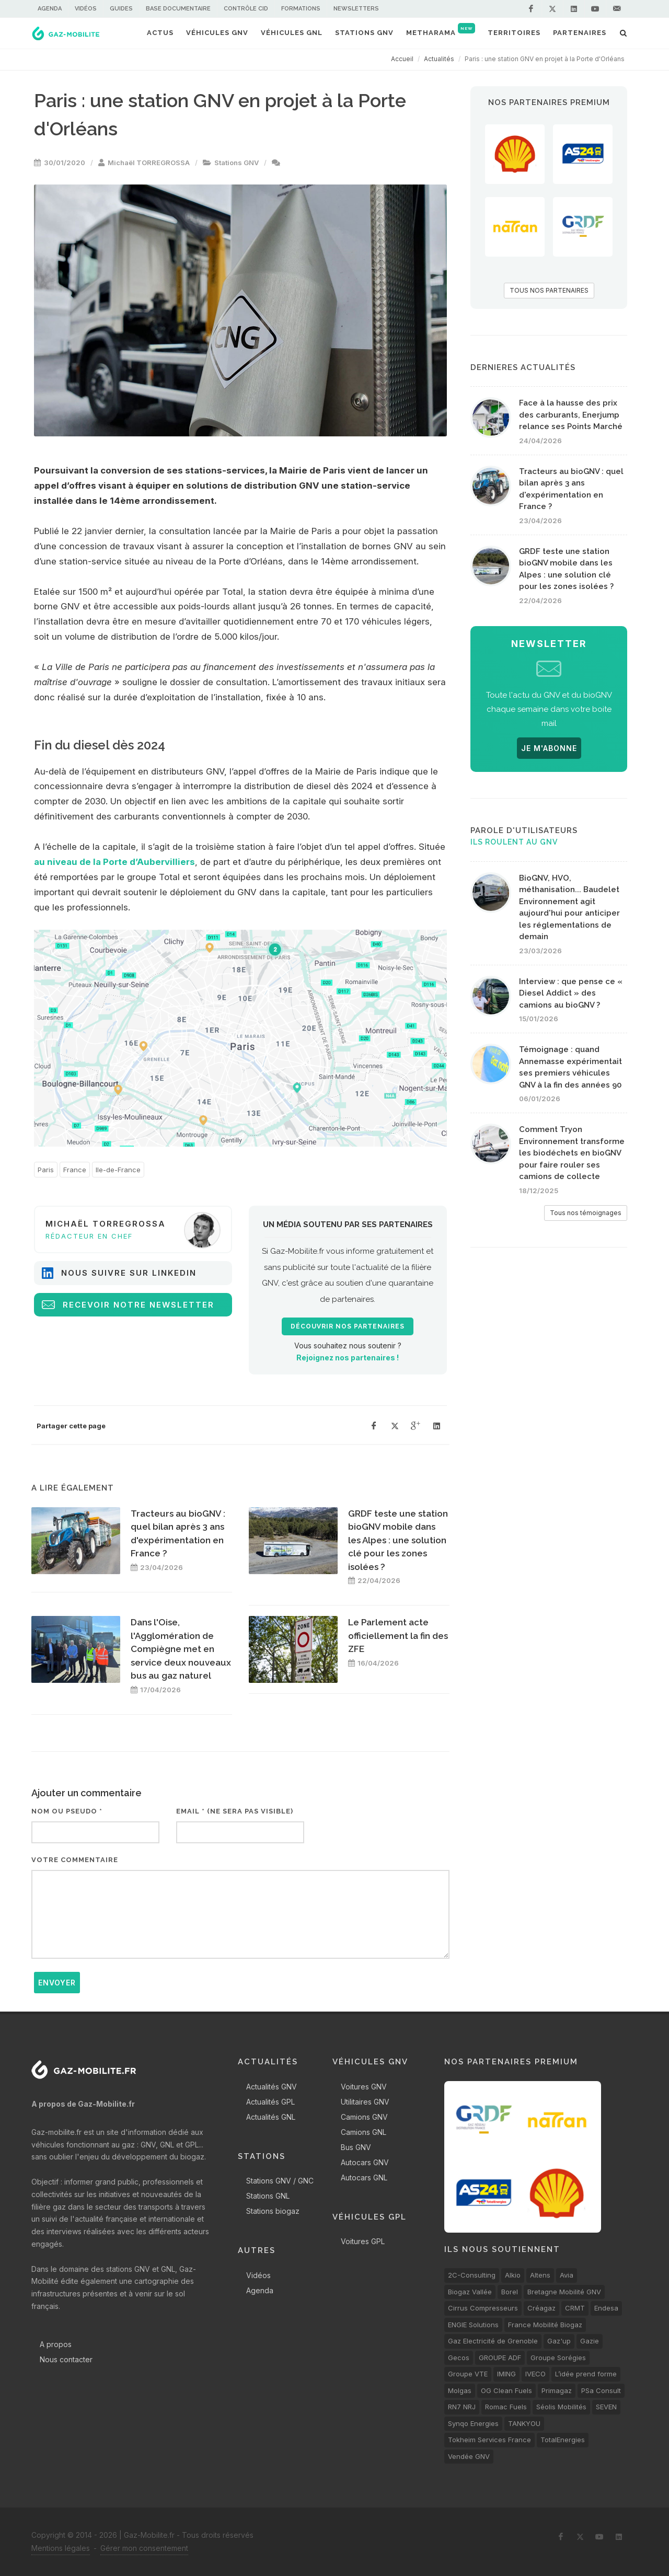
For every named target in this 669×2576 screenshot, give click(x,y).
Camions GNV (364, 2116)
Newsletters (356, 8)
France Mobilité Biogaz (545, 2324)
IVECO (535, 2374)
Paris (46, 1169)
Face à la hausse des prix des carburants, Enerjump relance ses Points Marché (570, 414)
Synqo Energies (473, 2423)
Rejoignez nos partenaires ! (347, 1357)
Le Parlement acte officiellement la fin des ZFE (398, 1635)
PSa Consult (601, 2390)
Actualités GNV (271, 2086)
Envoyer (57, 1982)
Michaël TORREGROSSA (149, 162)
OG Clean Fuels (506, 2390)
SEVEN (606, 2406)
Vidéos (86, 8)
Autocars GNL (364, 2177)
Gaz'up (559, 2341)
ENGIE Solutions (473, 2324)
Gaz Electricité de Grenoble (493, 2341)
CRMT (575, 2308)
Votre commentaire (74, 1860)
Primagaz (556, 2390)
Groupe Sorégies (558, 2357)
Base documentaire (178, 8)
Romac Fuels (506, 2406)
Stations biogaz (272, 2211)
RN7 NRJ (462, 2406)
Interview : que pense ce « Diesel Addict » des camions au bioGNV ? (570, 993)
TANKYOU (524, 2423)
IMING (506, 2374)
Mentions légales (60, 2548)
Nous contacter (66, 2359)
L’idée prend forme (586, 2374)
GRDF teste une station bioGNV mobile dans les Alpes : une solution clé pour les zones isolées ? (398, 1540)
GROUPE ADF (500, 2357)
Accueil (402, 59)
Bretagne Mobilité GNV (564, 2292)
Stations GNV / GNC (280, 2180)
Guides (121, 8)
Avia (566, 2275)
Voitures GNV (364, 2086)
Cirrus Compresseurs (483, 2308)
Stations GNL (268, 2195)
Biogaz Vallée (470, 2292)
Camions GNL (363, 2132)
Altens (540, 2275)
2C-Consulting (471, 2275)
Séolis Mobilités (561, 2406)
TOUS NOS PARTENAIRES (549, 290)
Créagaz (541, 2308)
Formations (300, 8)
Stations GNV (236, 162)
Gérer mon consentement (144, 2548)
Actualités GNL (270, 2116)
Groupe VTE (468, 2374)
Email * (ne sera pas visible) (234, 1811)
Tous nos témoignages (585, 1213)
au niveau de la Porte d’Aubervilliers (114, 862)
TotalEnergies (562, 2439)
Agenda (50, 8)
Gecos (458, 2357)
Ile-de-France (118, 1169)
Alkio (513, 2275)
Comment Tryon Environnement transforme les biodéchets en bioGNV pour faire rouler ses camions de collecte (572, 1153)
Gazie (589, 2341)
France (74, 1169)
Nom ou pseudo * (66, 1811)
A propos (56, 2344)
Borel (509, 2292)
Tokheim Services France (489, 2439)
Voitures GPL (363, 2241)
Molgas (459, 2390)
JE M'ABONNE (549, 748)
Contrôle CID (246, 8)
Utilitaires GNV (365, 2101)
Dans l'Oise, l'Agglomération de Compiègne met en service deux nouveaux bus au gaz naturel (181, 1649)
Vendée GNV (469, 2456)
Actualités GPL (270, 2101)
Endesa (606, 2308)
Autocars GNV (365, 2162)
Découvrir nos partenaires (348, 1326)
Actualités (439, 59)
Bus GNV (356, 2147)
